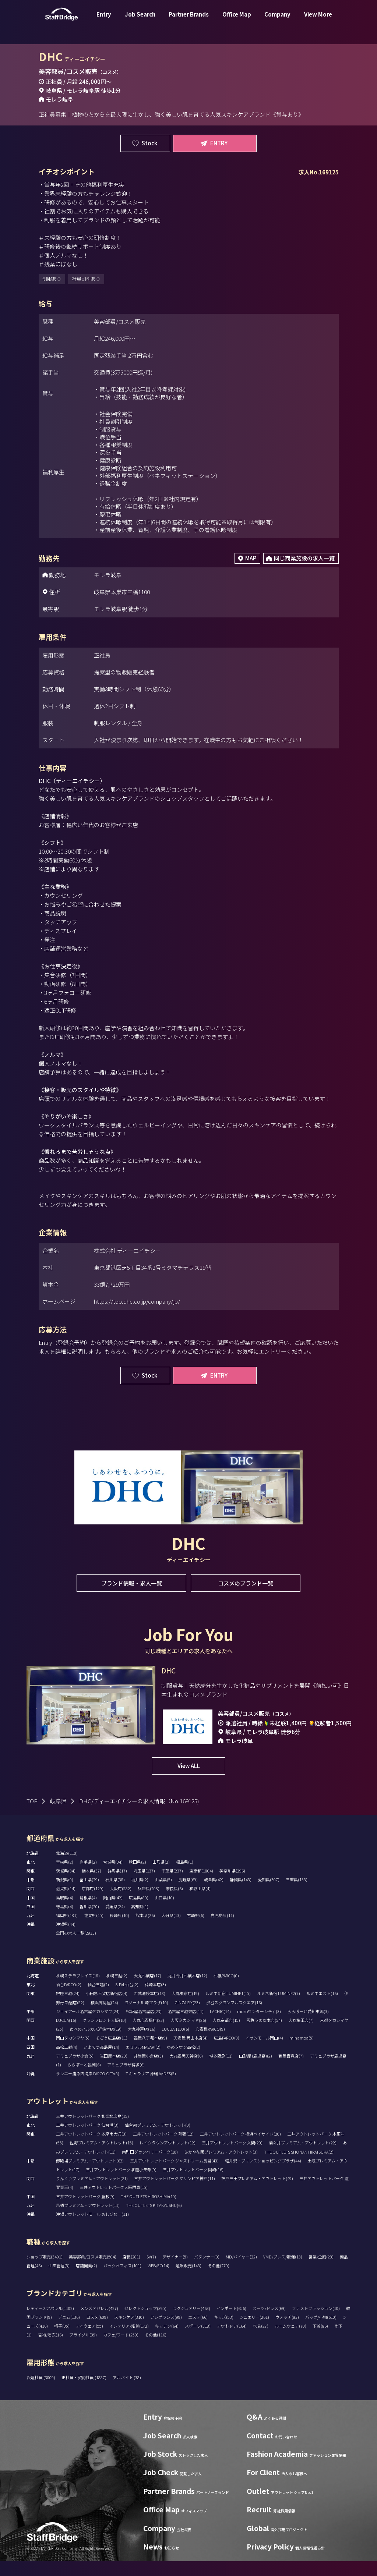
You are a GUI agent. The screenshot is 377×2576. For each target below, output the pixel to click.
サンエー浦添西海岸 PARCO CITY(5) (87, 2088)
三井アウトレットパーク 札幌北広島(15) (92, 2131)
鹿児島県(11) (222, 1930)
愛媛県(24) (115, 1921)
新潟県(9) (64, 1894)
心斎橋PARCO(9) (210, 2044)
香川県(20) (89, 1921)
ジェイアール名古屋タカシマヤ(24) (88, 2026)
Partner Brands (189, 20)
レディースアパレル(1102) (50, 2323)
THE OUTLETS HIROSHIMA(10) (148, 2211)
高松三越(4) (66, 2062)
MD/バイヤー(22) (241, 2271)
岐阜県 (58, 1816)
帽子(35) (62, 2340)
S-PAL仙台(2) (126, 1999)
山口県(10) (164, 1912)
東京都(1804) (201, 1885)
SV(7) (151, 2271)
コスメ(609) (97, 2332)
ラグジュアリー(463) (191, 2323)
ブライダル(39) (83, 2349)
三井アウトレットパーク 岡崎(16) (193, 2184)
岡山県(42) (113, 1912)
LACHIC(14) (220, 2026)
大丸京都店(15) (226, 2035)
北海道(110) (67, 1868)
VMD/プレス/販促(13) (282, 2271)
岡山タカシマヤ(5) (72, 2052)
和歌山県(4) (200, 1903)
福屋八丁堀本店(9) (150, 2052)
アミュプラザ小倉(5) (75, 2070)
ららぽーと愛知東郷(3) (308, 2026)
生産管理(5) (59, 2280)
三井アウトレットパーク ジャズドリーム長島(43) (174, 2175)
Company (277, 20)
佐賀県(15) (93, 1930)
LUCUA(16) (66, 2035)
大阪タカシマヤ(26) (188, 2035)
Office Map (236, 20)
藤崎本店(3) (155, 1999)
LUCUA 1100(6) (175, 2044)
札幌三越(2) (116, 1990)
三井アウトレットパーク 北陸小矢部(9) (121, 2184)
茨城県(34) (65, 1885)
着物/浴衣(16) (50, 2349)
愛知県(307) (268, 1894)
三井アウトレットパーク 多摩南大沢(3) (91, 2148)
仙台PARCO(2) (68, 1999)
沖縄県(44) (65, 1939)
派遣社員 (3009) (41, 2392)
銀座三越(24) (68, 2008)
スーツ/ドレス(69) (269, 2323)
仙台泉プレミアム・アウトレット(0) (157, 2140)
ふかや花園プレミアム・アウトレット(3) (221, 2166)
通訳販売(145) (188, 2280)
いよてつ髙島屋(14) (101, 2062)
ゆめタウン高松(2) (183, 2062)
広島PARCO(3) (226, 2052)
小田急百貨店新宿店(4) (106, 2008)
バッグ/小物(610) (321, 2332)
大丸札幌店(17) (147, 1990)
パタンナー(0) (206, 2271)
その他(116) (155, 2349)
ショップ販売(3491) (45, 2271)
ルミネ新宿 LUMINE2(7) (278, 2008)
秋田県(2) (137, 1876)
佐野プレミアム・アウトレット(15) (101, 2157)
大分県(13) (171, 1930)
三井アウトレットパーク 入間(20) (232, 2157)
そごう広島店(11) (111, 2052)
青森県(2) (64, 1876)
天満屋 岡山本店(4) (190, 2052)
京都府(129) (92, 1903)
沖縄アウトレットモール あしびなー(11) (92, 2229)
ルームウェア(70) (290, 2340)
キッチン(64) (167, 2340)
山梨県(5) (163, 1894)
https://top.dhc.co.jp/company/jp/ (137, 1301)
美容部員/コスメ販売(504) (92, 2271)
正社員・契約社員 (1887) (84, 2392)
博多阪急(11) (221, 2070)
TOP (32, 1816)
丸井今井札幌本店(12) (187, 1990)
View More (318, 20)
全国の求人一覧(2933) (76, 1947)
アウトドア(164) (232, 2340)
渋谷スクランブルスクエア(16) (234, 2017)
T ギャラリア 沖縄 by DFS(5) (151, 2088)
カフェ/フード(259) (120, 2349)
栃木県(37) (91, 1885)
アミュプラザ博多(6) (126, 2079)
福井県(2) (139, 1894)
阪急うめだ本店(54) (264, 2035)
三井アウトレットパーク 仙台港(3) (87, 2140)
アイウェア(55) (89, 2340)
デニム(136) (69, 2332)
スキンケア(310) (129, 2332)
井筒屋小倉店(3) (148, 2070)
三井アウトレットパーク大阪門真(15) (114, 2202)
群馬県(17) (117, 1885)
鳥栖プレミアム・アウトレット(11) (88, 2220)
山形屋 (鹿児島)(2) (255, 2070)
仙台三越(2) (98, 1999)
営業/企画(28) (321, 2271)
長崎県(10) (119, 1930)
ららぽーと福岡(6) (84, 2079)
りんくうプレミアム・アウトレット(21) (92, 2193)
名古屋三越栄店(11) (186, 2026)
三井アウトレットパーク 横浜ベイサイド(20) (240, 2148)
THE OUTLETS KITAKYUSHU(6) (154, 2220)
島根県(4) (88, 1912)
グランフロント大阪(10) (104, 2035)
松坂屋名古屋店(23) (144, 2026)
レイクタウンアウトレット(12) (167, 2157)
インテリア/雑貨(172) (129, 2340)
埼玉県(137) (144, 1885)
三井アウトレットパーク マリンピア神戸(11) (174, 2193)
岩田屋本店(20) (113, 2070)
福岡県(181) (67, 1930)
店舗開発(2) (86, 2280)
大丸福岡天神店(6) (186, 2070)
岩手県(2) (88, 1876)
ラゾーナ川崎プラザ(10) (146, 2017)
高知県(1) (139, 1921)
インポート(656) (231, 2323)
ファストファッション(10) (316, 2323)
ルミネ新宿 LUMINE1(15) (228, 2008)
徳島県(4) (64, 1921)
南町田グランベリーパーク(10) (150, 2166)
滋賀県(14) (65, 1903)
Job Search (140, 20)
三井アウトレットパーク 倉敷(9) (85, 2211)
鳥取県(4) (64, 1912)
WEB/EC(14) (158, 2280)
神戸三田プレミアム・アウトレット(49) (257, 2193)
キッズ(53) (223, 2332)
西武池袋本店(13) (149, 2008)
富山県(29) (89, 1894)
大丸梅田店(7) (301, 2035)
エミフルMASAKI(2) (143, 2062)
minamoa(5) (301, 2052)
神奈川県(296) (232, 1885)
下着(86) (320, 2340)
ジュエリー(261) (254, 2332)
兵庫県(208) (148, 1903)
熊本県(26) (145, 1930)
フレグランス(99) (166, 2332)
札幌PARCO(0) (226, 1990)
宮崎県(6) (195, 1930)
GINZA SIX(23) (187, 2017)
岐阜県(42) (213, 1894)
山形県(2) (161, 1876)
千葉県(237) (172, 1885)
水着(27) (260, 2340)
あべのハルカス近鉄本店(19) (95, 2044)
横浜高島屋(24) (104, 2017)
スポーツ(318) (198, 2340)
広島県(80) (138, 1912)
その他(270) (218, 2280)
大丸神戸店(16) (141, 2044)
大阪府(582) (120, 1903)
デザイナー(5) (175, 2271)
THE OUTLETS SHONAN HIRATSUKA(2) (299, 2166)
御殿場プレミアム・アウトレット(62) (90, 2175)
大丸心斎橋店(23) (148, 2035)
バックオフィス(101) (122, 2280)
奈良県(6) (174, 1903)
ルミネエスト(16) (322, 2008)
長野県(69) (188, 1894)
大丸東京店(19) (185, 2008)
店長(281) (131, 2271)
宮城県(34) (113, 1876)
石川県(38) (115, 1894)
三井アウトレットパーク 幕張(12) (163, 2148)
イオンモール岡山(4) (264, 2052)
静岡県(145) (240, 1894)
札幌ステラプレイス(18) (78, 1990)
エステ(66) (198, 2332)
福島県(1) (184, 1876)
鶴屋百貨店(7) (291, 2070)
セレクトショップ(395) (145, 2323)
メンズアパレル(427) (99, 2323)
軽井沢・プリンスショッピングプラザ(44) (263, 2175)
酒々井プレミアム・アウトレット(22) (303, 2157)
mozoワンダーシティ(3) (259, 2026)
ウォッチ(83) (287, 2332)
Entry (103, 20)
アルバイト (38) (127, 2392)
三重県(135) (296, 1894)
